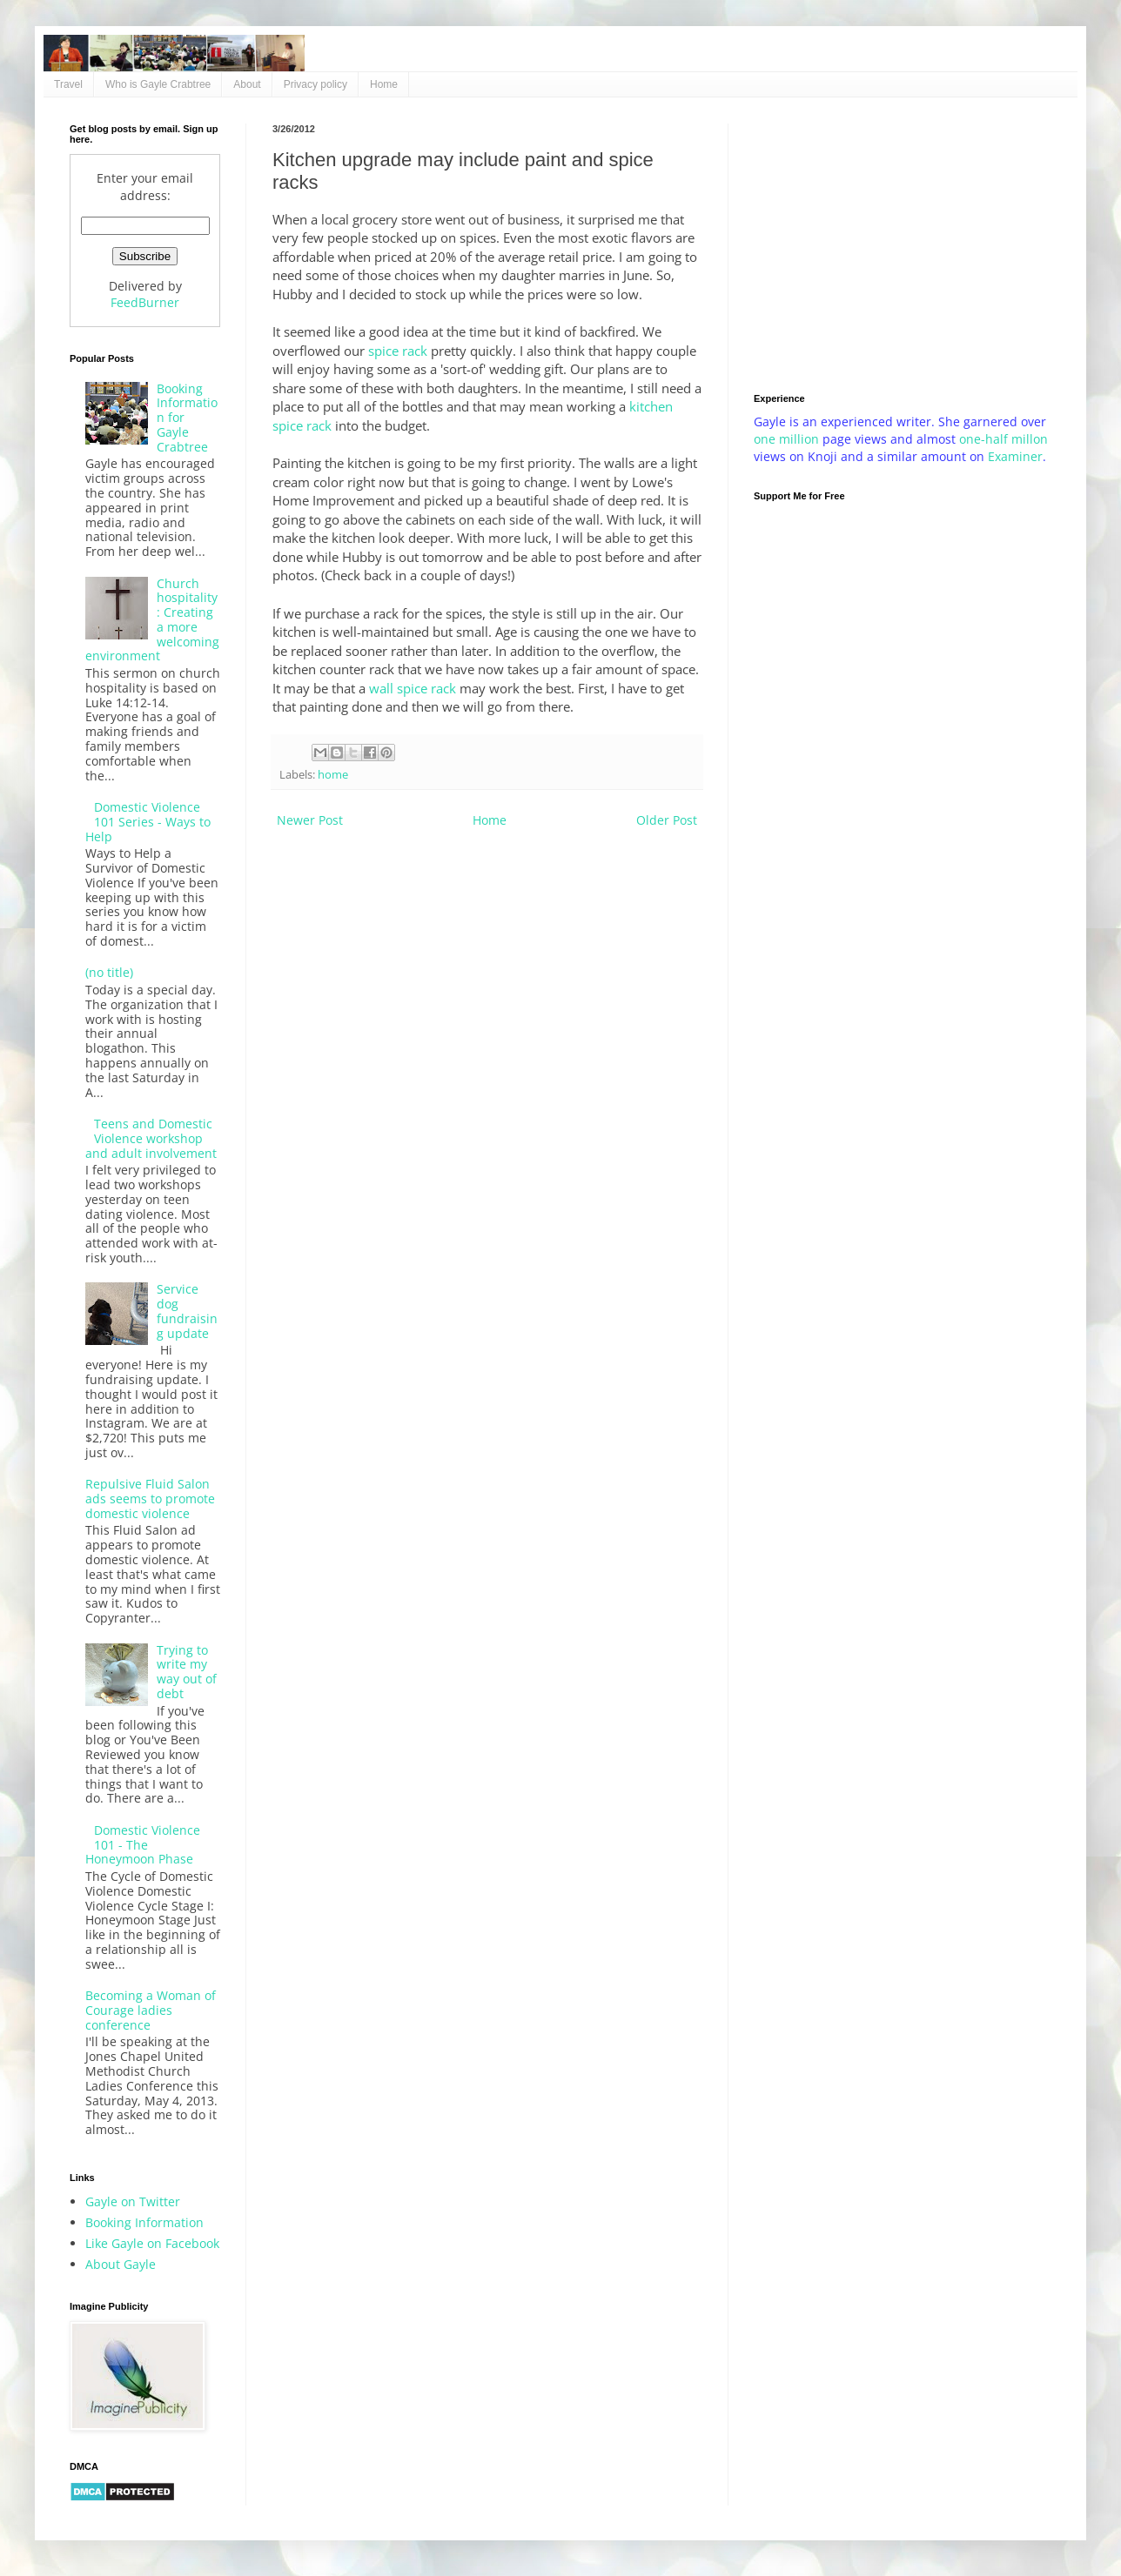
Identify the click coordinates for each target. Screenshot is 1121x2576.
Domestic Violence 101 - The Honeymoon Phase (143, 1845)
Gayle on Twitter (132, 2201)
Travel (68, 84)
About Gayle (120, 2264)
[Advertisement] (902, 245)
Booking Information (144, 2222)
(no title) (109, 972)
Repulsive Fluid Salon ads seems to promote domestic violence (150, 1498)
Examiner (1015, 456)
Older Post (666, 820)
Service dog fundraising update (187, 1311)
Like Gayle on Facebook (152, 2243)
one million (788, 439)
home (333, 774)
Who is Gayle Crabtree (158, 84)
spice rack (397, 351)
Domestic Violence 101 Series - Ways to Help (148, 822)
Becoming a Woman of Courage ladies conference (150, 2010)
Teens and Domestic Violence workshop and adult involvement (151, 1138)
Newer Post (310, 820)
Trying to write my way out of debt (187, 1672)
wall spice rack (412, 688)
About (246, 84)
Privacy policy (315, 84)
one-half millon (1003, 439)
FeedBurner (145, 302)
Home (384, 84)
